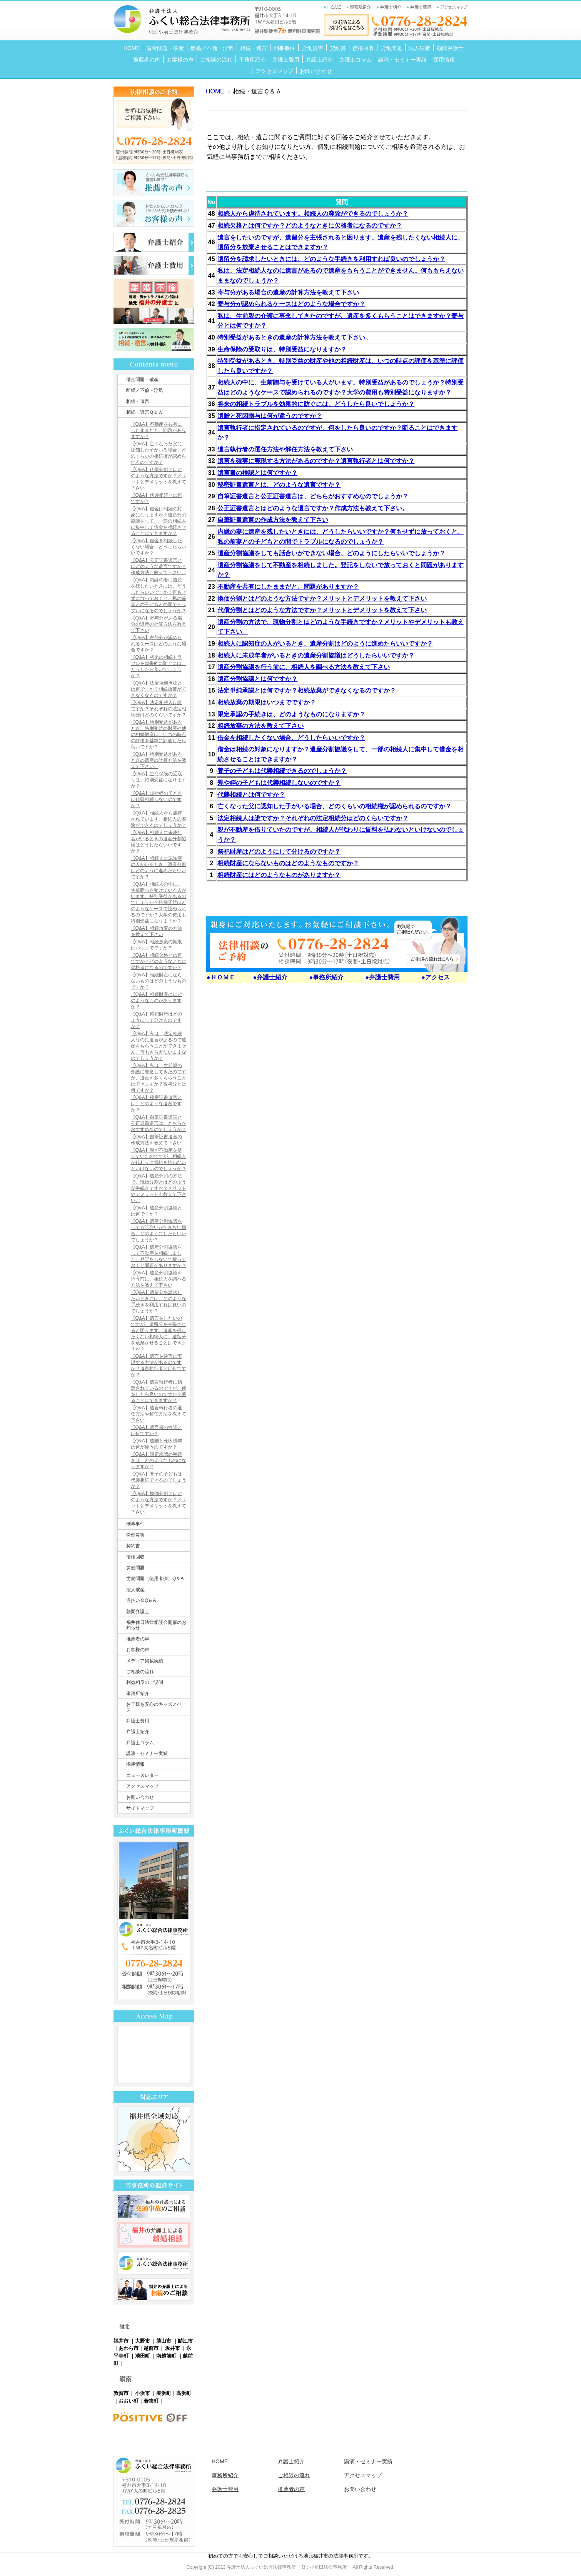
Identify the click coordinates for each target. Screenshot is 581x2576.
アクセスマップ (363, 2475)
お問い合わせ (360, 2489)
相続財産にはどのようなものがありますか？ (279, 875)
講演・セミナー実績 (368, 2461)
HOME (215, 91)
